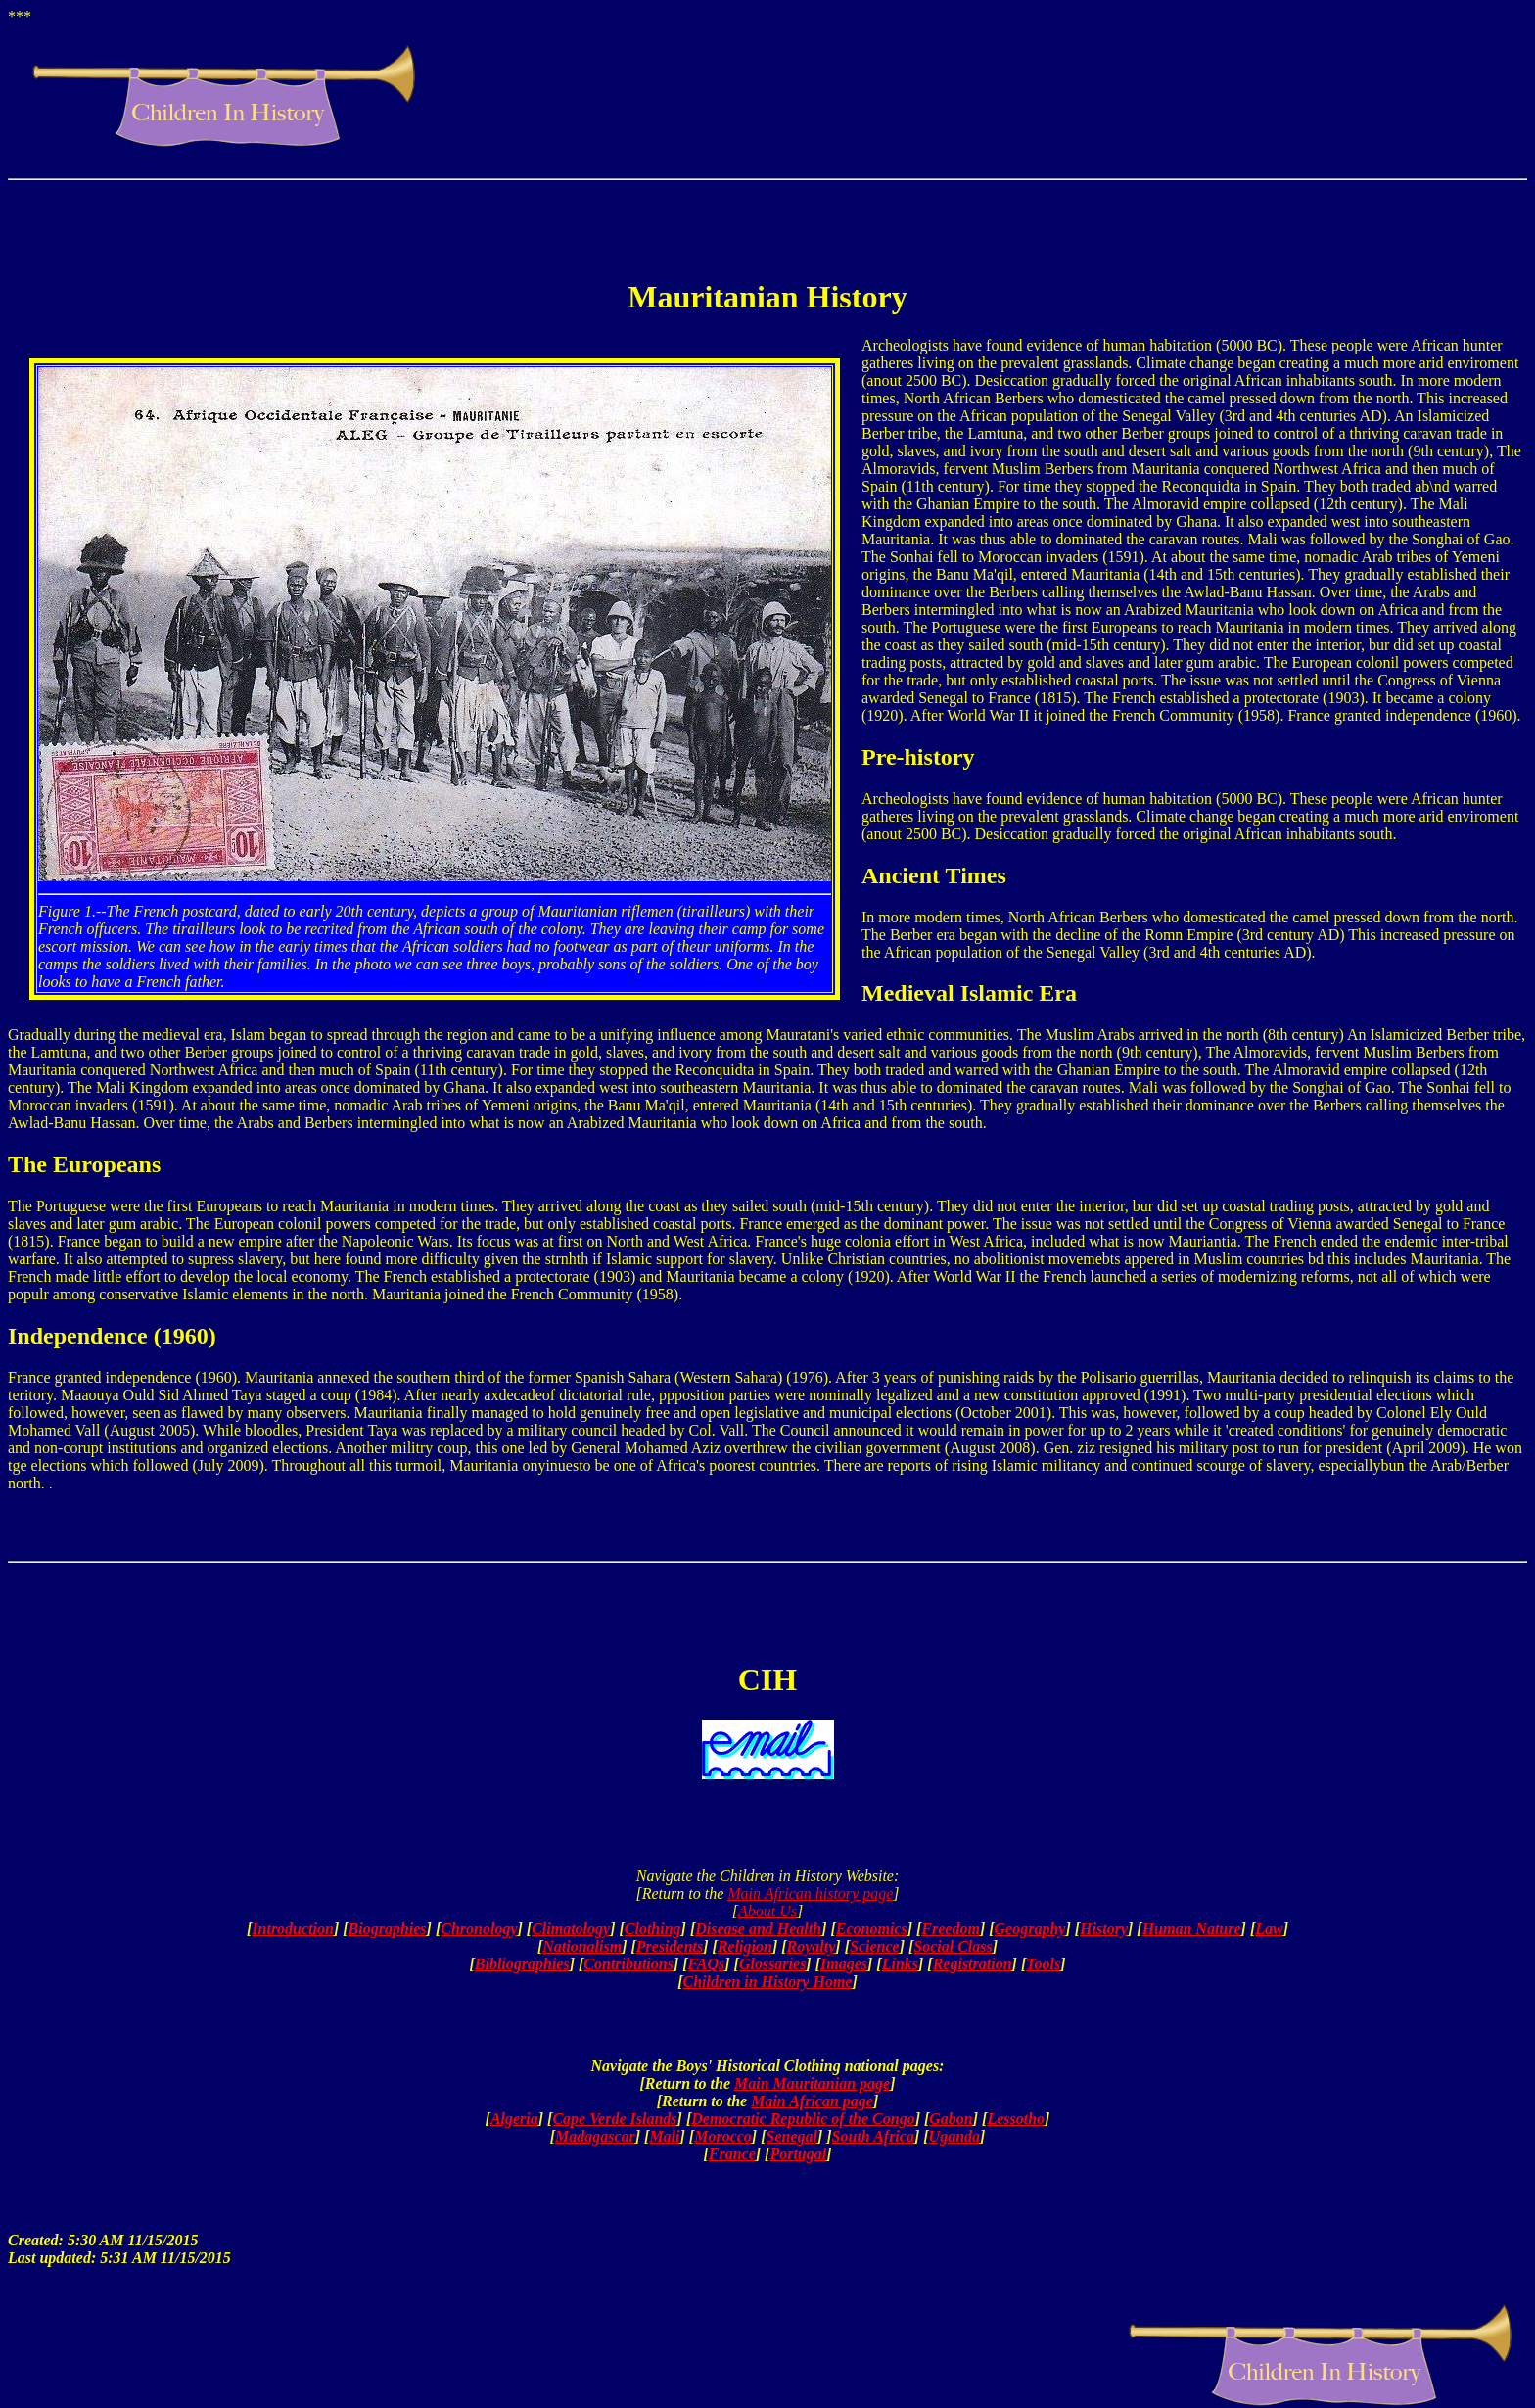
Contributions (628, 1964)
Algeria (514, 2118)
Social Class (952, 1946)
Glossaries (772, 1964)
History (1104, 1928)
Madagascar (595, 2136)
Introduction (293, 1928)
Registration (972, 1964)
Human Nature (1191, 1928)
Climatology (571, 1928)
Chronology (479, 1928)
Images (843, 1964)
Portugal (797, 2154)
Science (875, 1946)
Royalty (811, 1946)
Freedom (950, 1928)
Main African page (812, 2101)
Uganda (954, 2136)
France (732, 2154)
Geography (1030, 1928)
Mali (664, 2136)
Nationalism (582, 1946)
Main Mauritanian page (812, 2083)
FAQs (706, 1964)
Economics (871, 1928)
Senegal (791, 2136)
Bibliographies (522, 1964)
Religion (745, 1946)
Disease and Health (758, 1928)
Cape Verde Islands (614, 2118)
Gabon (950, 2118)
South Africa (873, 2136)
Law (1268, 1928)
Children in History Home (768, 1981)
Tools (1043, 1964)
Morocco (723, 2136)
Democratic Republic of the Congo (802, 2118)
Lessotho (1016, 2118)
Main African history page (810, 1893)
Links (900, 1964)
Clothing (653, 1928)
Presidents (669, 1946)
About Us (767, 1911)
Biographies (388, 1928)
